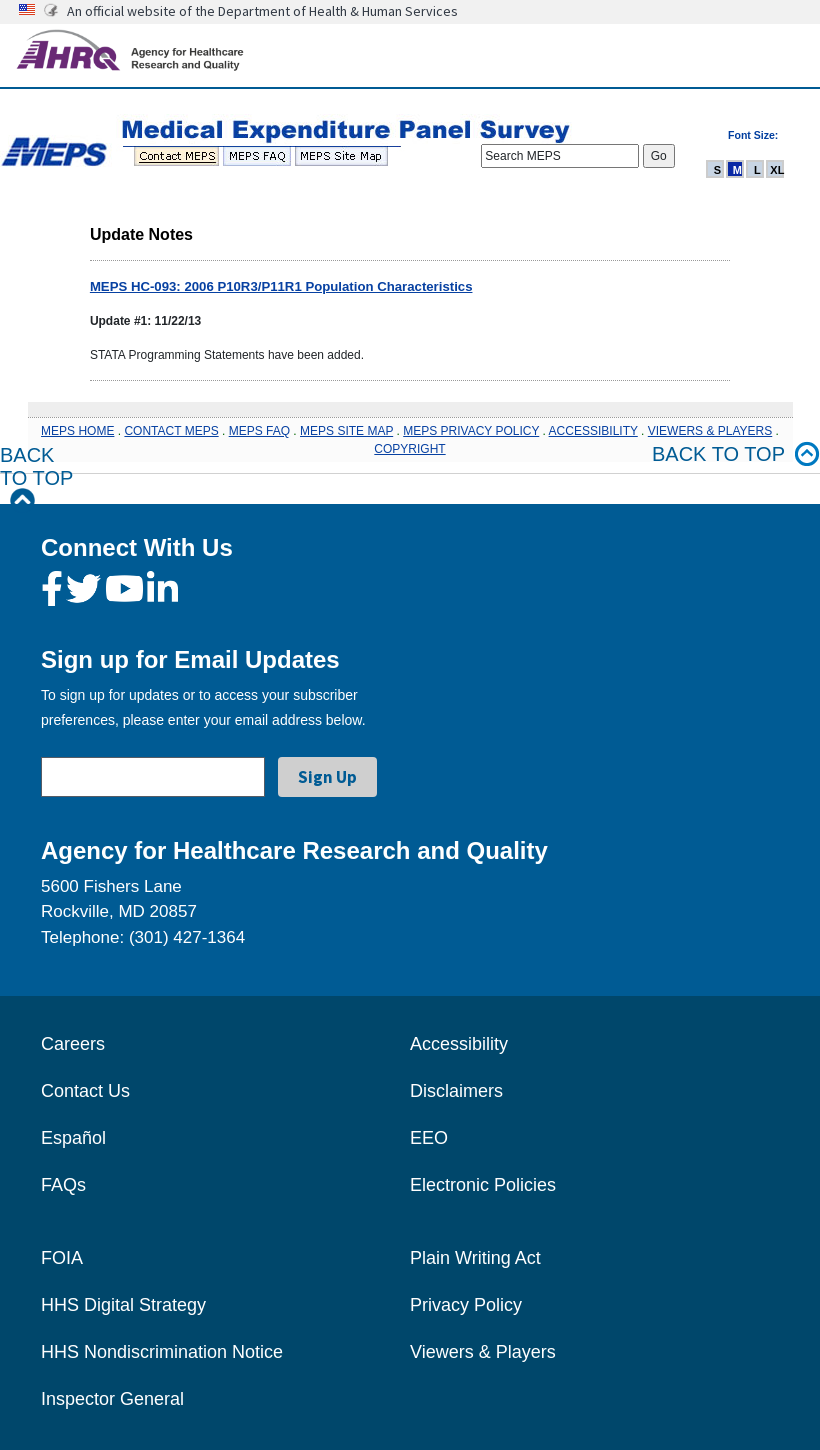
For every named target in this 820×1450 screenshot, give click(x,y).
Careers (73, 1044)
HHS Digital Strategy (123, 1305)
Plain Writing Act (475, 1258)
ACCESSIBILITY (593, 431)
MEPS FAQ (259, 431)
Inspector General (112, 1399)
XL (777, 170)
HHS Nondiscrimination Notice (162, 1352)
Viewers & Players (483, 1352)
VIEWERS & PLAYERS (710, 431)
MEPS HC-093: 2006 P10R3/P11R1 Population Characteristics (281, 286)
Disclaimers (456, 1091)
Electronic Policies (483, 1185)
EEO (429, 1138)
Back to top (736, 454)
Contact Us (85, 1091)
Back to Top (36, 478)
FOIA (62, 1258)
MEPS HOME (77, 431)
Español (73, 1138)
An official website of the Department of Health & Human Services (262, 11)
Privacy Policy (466, 1305)
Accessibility (459, 1044)
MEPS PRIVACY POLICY (471, 431)
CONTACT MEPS (171, 431)
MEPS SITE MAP (346, 431)
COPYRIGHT (409, 449)
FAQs (63, 1185)
